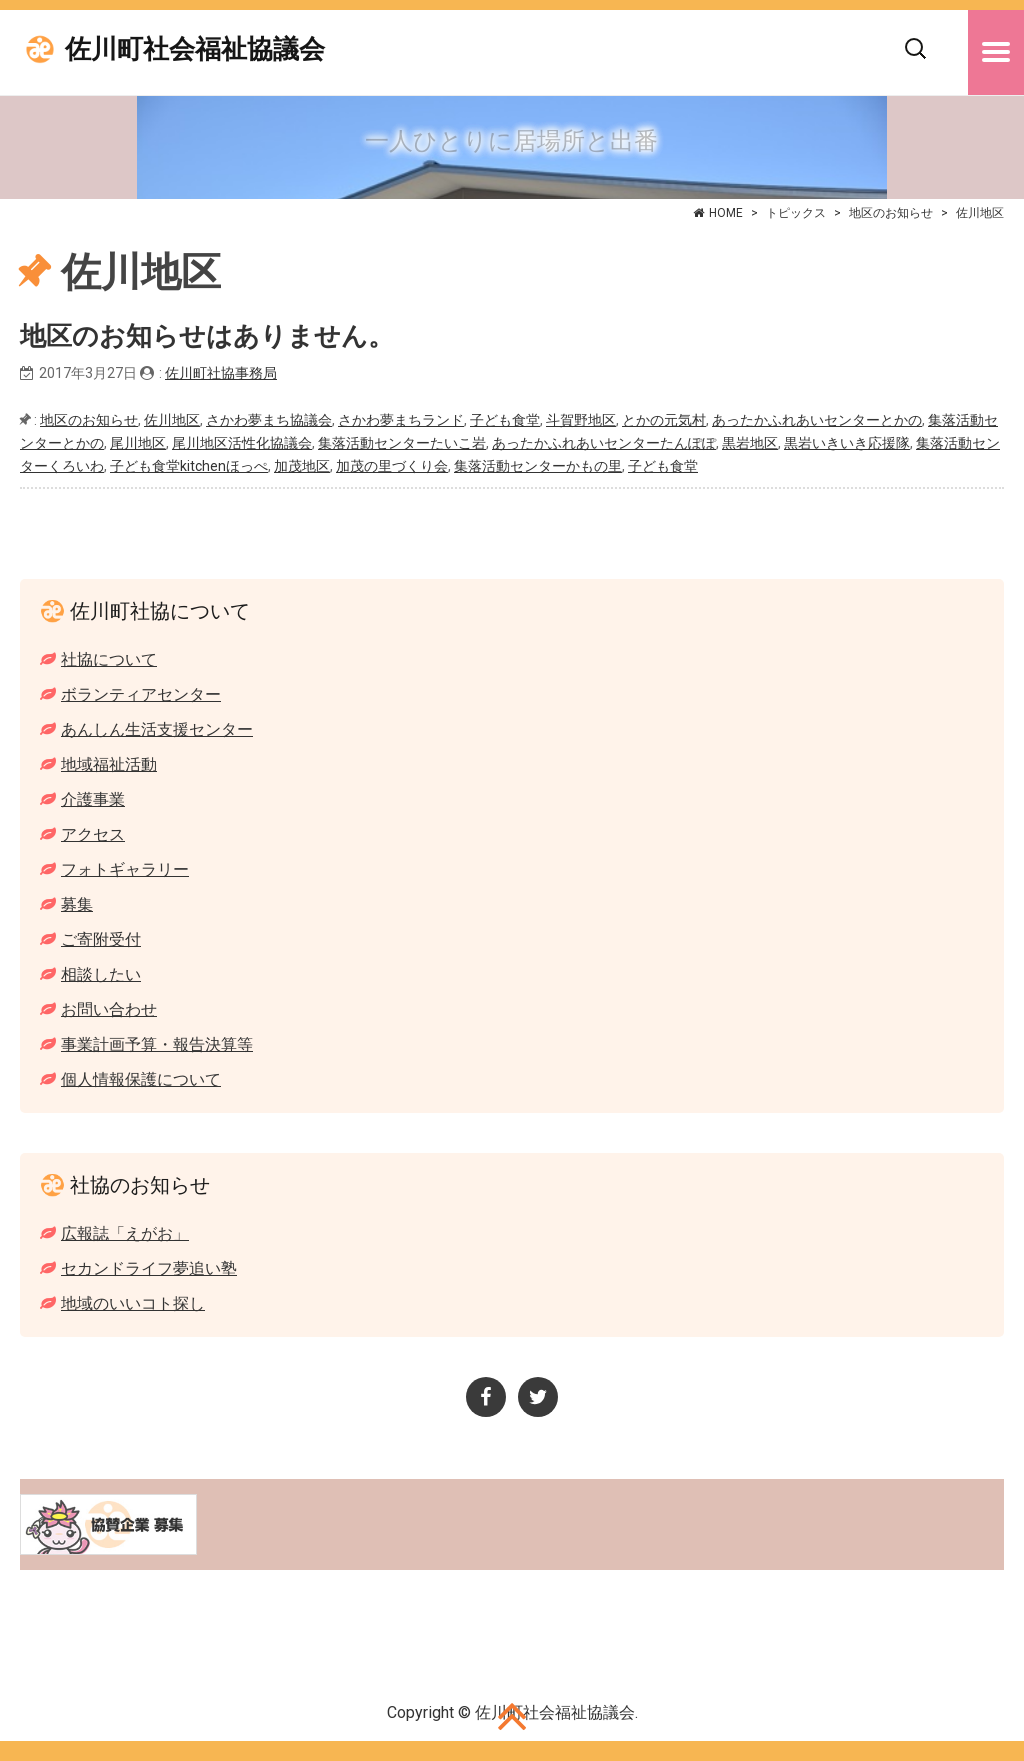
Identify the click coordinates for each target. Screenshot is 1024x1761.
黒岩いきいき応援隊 (847, 443)
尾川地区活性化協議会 (242, 443)
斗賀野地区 (581, 420)
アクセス (93, 834)
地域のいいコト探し (133, 1303)
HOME (726, 213)
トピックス (796, 213)
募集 (77, 904)
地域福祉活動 (109, 764)
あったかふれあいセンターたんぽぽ (604, 443)
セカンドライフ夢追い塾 (149, 1268)
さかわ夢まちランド (401, 420)
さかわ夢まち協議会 (269, 420)
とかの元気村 (664, 420)
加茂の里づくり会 (392, 466)
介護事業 (93, 799)
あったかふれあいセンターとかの (817, 420)
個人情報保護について (141, 1079)
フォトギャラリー (125, 869)
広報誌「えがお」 (125, 1233)
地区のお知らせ (891, 213)
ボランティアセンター (141, 694)
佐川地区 (172, 420)
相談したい (101, 974)
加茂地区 (302, 466)
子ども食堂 (505, 420)
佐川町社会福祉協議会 (195, 49)
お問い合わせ (109, 1009)
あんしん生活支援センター (157, 729)
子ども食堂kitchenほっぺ (189, 466)
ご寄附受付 (101, 939)
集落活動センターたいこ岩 (402, 443)
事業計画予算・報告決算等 (157, 1044)
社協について (109, 659)
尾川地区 (138, 443)
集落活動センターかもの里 (538, 466)
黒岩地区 (750, 443)
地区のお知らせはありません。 (207, 336)
